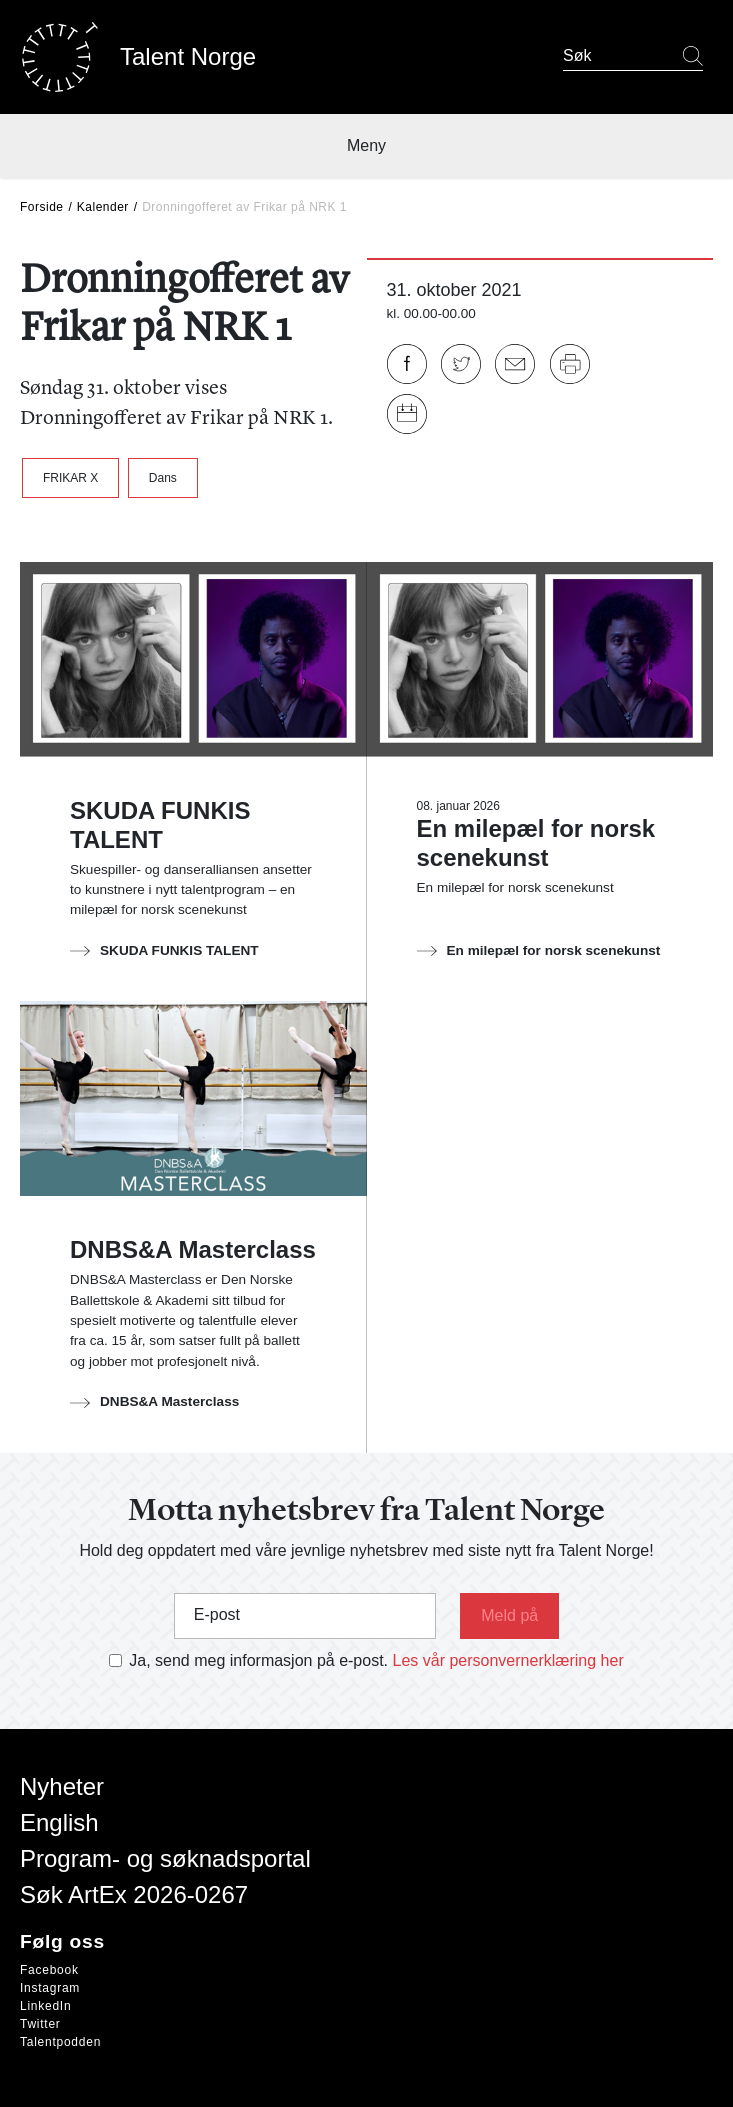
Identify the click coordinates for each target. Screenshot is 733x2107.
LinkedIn (45, 2006)
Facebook (49, 1970)
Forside (42, 207)
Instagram (50, 1988)
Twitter (40, 2024)
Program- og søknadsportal (165, 1858)
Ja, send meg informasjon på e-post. (258, 1660)
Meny (366, 145)
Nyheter (62, 1786)
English (59, 1822)
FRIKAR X (70, 478)
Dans (163, 478)
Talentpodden (60, 2042)
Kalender (103, 207)
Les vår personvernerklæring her (508, 1660)
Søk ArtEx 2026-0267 (134, 1894)
